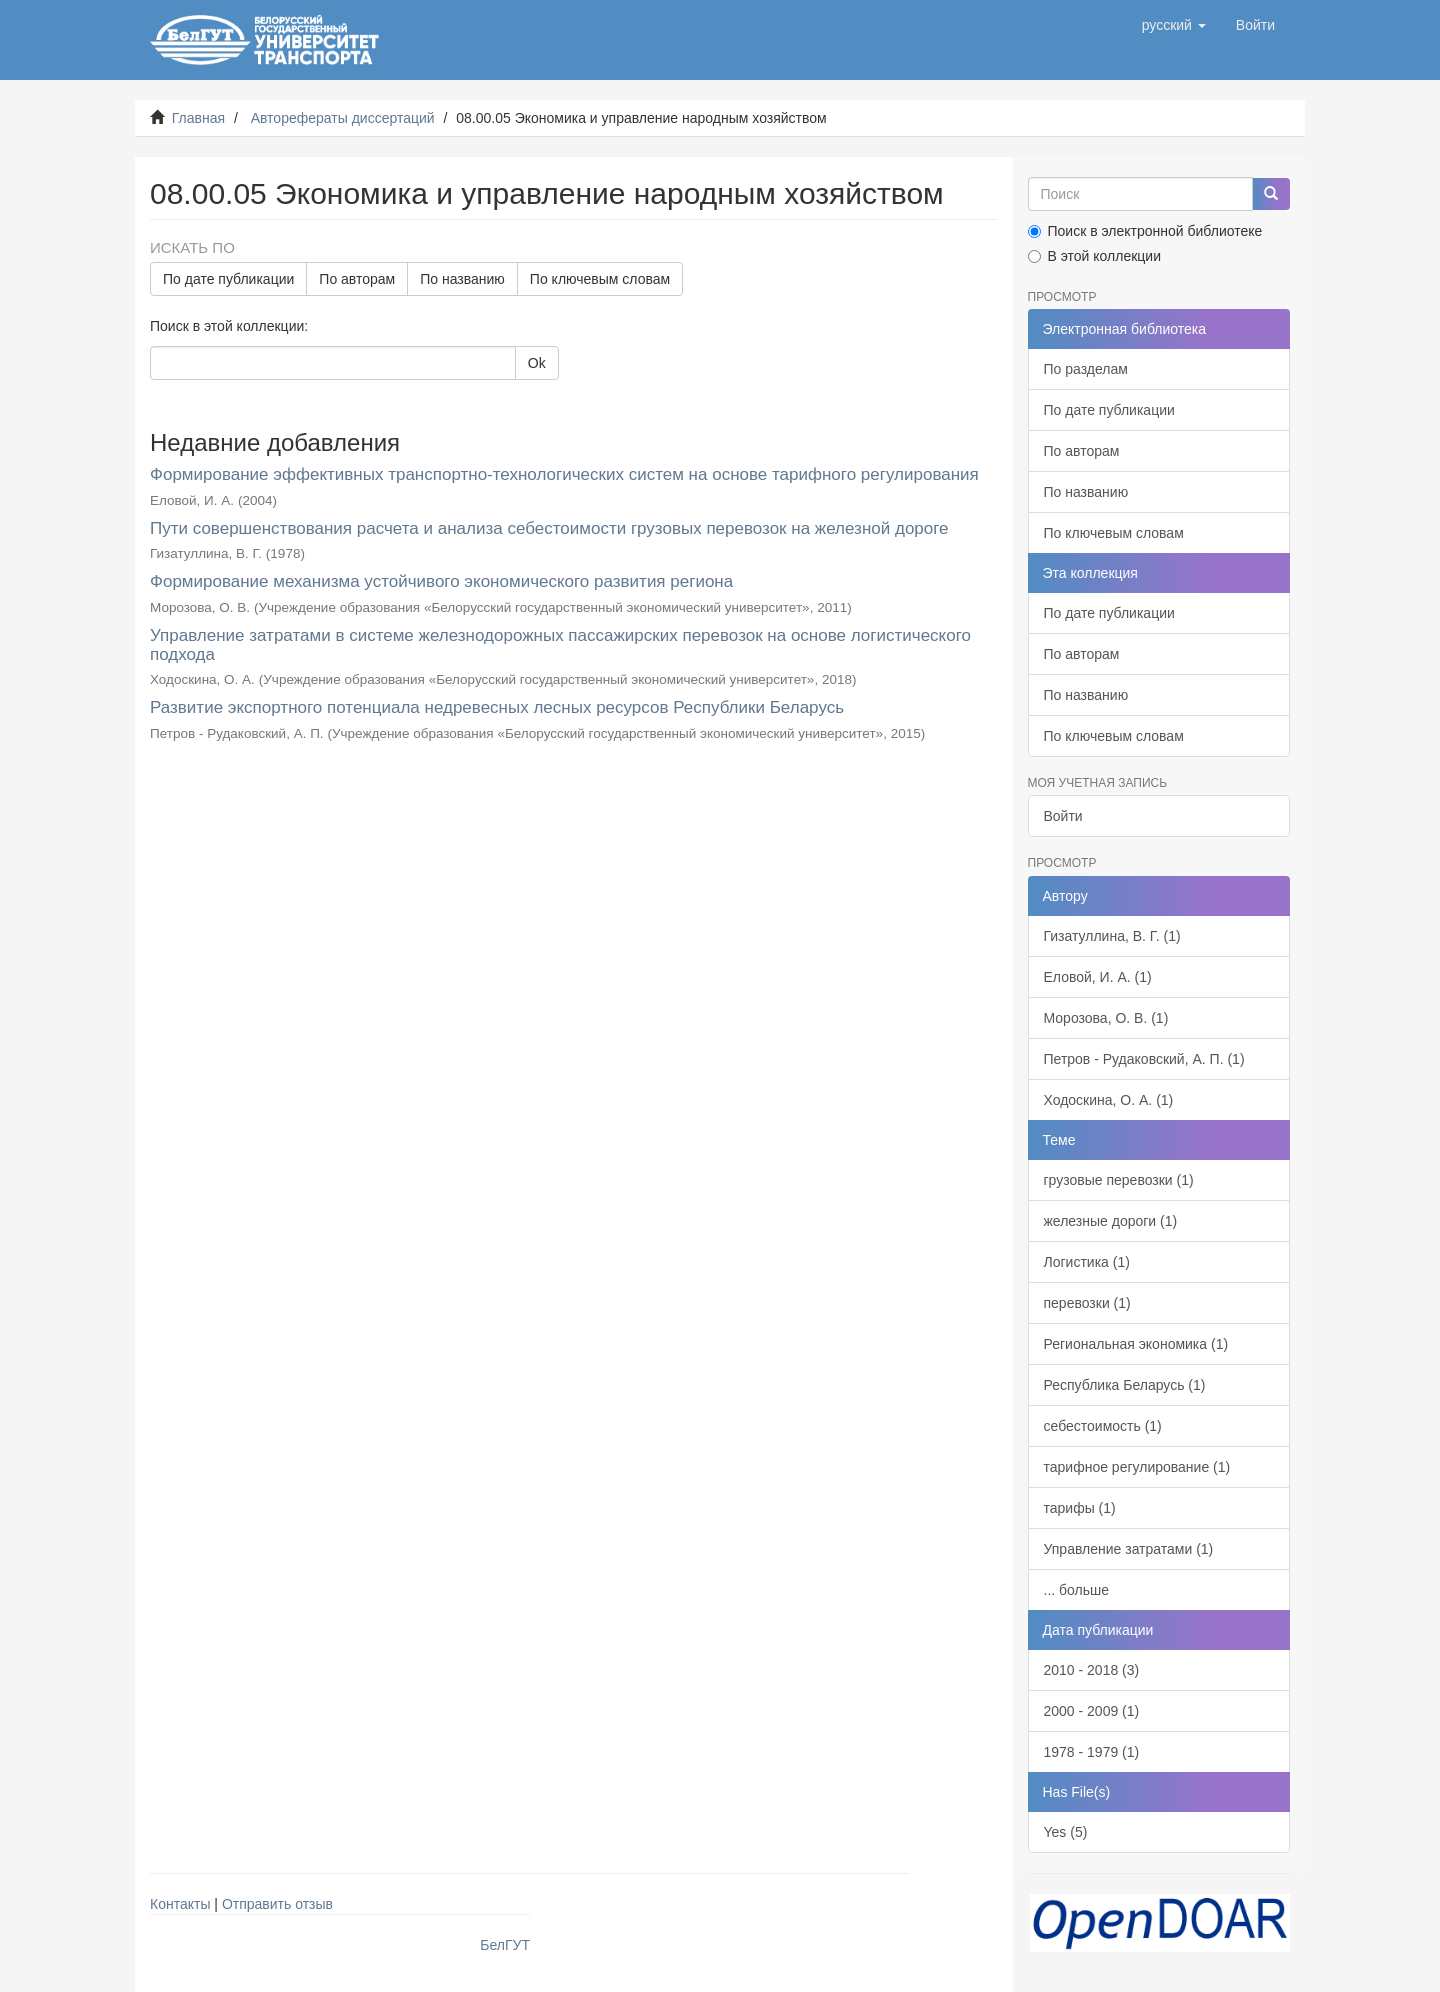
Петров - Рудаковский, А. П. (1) (1144, 1059)
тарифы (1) (1080, 1508)
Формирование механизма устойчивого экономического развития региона (441, 581)
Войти (1063, 816)
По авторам (357, 279)
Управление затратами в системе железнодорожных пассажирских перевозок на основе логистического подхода (560, 645)
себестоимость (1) (1103, 1426)
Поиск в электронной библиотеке (1145, 231)
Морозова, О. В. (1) (1106, 1018)
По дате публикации (228, 279)
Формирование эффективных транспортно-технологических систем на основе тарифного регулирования (564, 474)
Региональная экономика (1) (1136, 1344)
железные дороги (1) (1111, 1221)
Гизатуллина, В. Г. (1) (1112, 936)
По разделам (1086, 369)
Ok (537, 363)
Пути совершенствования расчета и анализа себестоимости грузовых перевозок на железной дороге (549, 528)
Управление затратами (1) (1129, 1549)
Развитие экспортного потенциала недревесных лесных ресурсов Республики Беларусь (497, 707)
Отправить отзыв (277, 1904)
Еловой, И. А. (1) (1098, 977)
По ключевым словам (600, 279)
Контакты (180, 1904)
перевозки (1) (1087, 1303)
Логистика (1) (1087, 1262)
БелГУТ (505, 1945)
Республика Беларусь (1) (1125, 1385)
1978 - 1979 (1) (1092, 1752)
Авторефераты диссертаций (343, 118)
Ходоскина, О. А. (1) (1109, 1100)
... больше (1077, 1590)
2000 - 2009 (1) (1092, 1711)
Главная (198, 118)
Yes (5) (1066, 1832)
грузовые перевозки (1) (1119, 1180)
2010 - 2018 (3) (1092, 1670)
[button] (1174, 25)
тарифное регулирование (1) (1137, 1467)
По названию (462, 279)
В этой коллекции (1094, 256)
